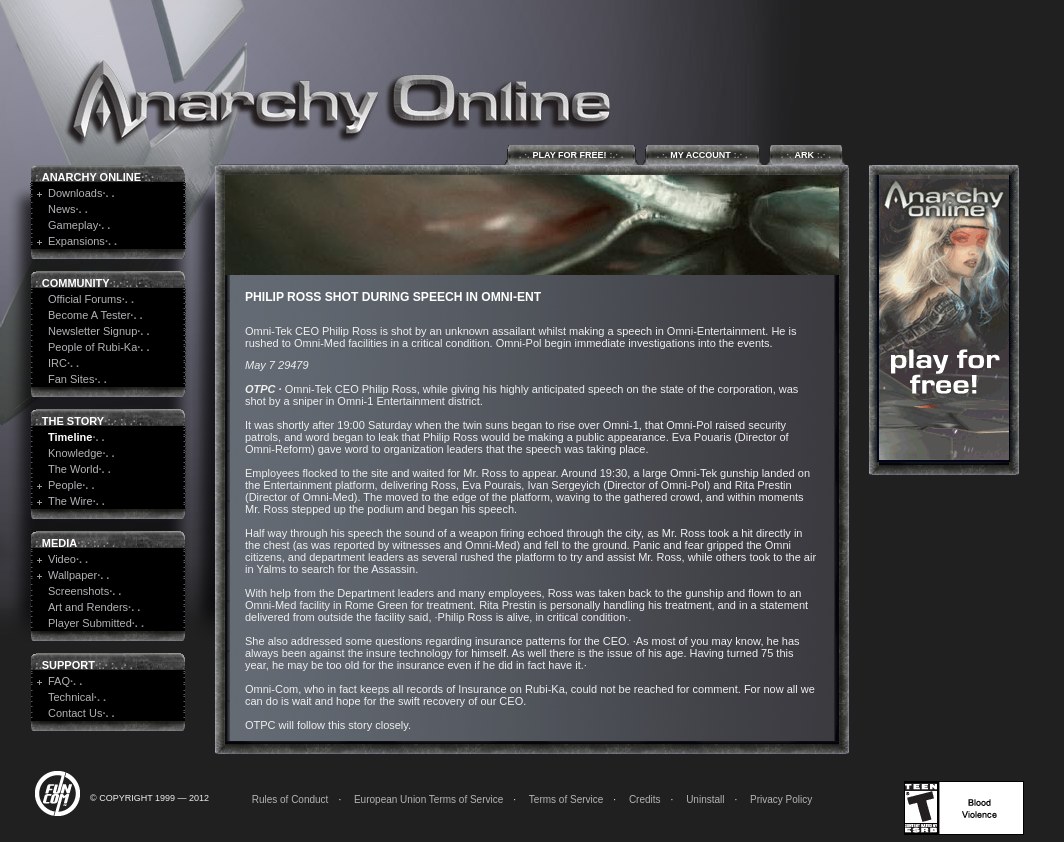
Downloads (75, 193)
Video (62, 559)
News (62, 209)
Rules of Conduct (290, 799)
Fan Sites (71, 379)
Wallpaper (72, 575)
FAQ (59, 681)
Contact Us (75, 713)
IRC (57, 363)
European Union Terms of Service (428, 799)
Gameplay (73, 225)
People (65, 485)
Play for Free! (571, 154)
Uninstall (705, 799)
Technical (71, 697)
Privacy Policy (781, 799)
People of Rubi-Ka (92, 347)
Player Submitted (90, 623)
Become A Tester (89, 315)
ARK (806, 154)
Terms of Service (566, 799)
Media (59, 543)
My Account (702, 154)
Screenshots (78, 591)
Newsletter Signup (92, 331)
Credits (645, 799)
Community (76, 283)
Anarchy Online (91, 177)
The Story (73, 421)
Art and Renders (88, 607)
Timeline (70, 437)
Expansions (76, 241)
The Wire (70, 501)
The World (73, 469)
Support (68, 665)
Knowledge (75, 453)
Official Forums (85, 299)
